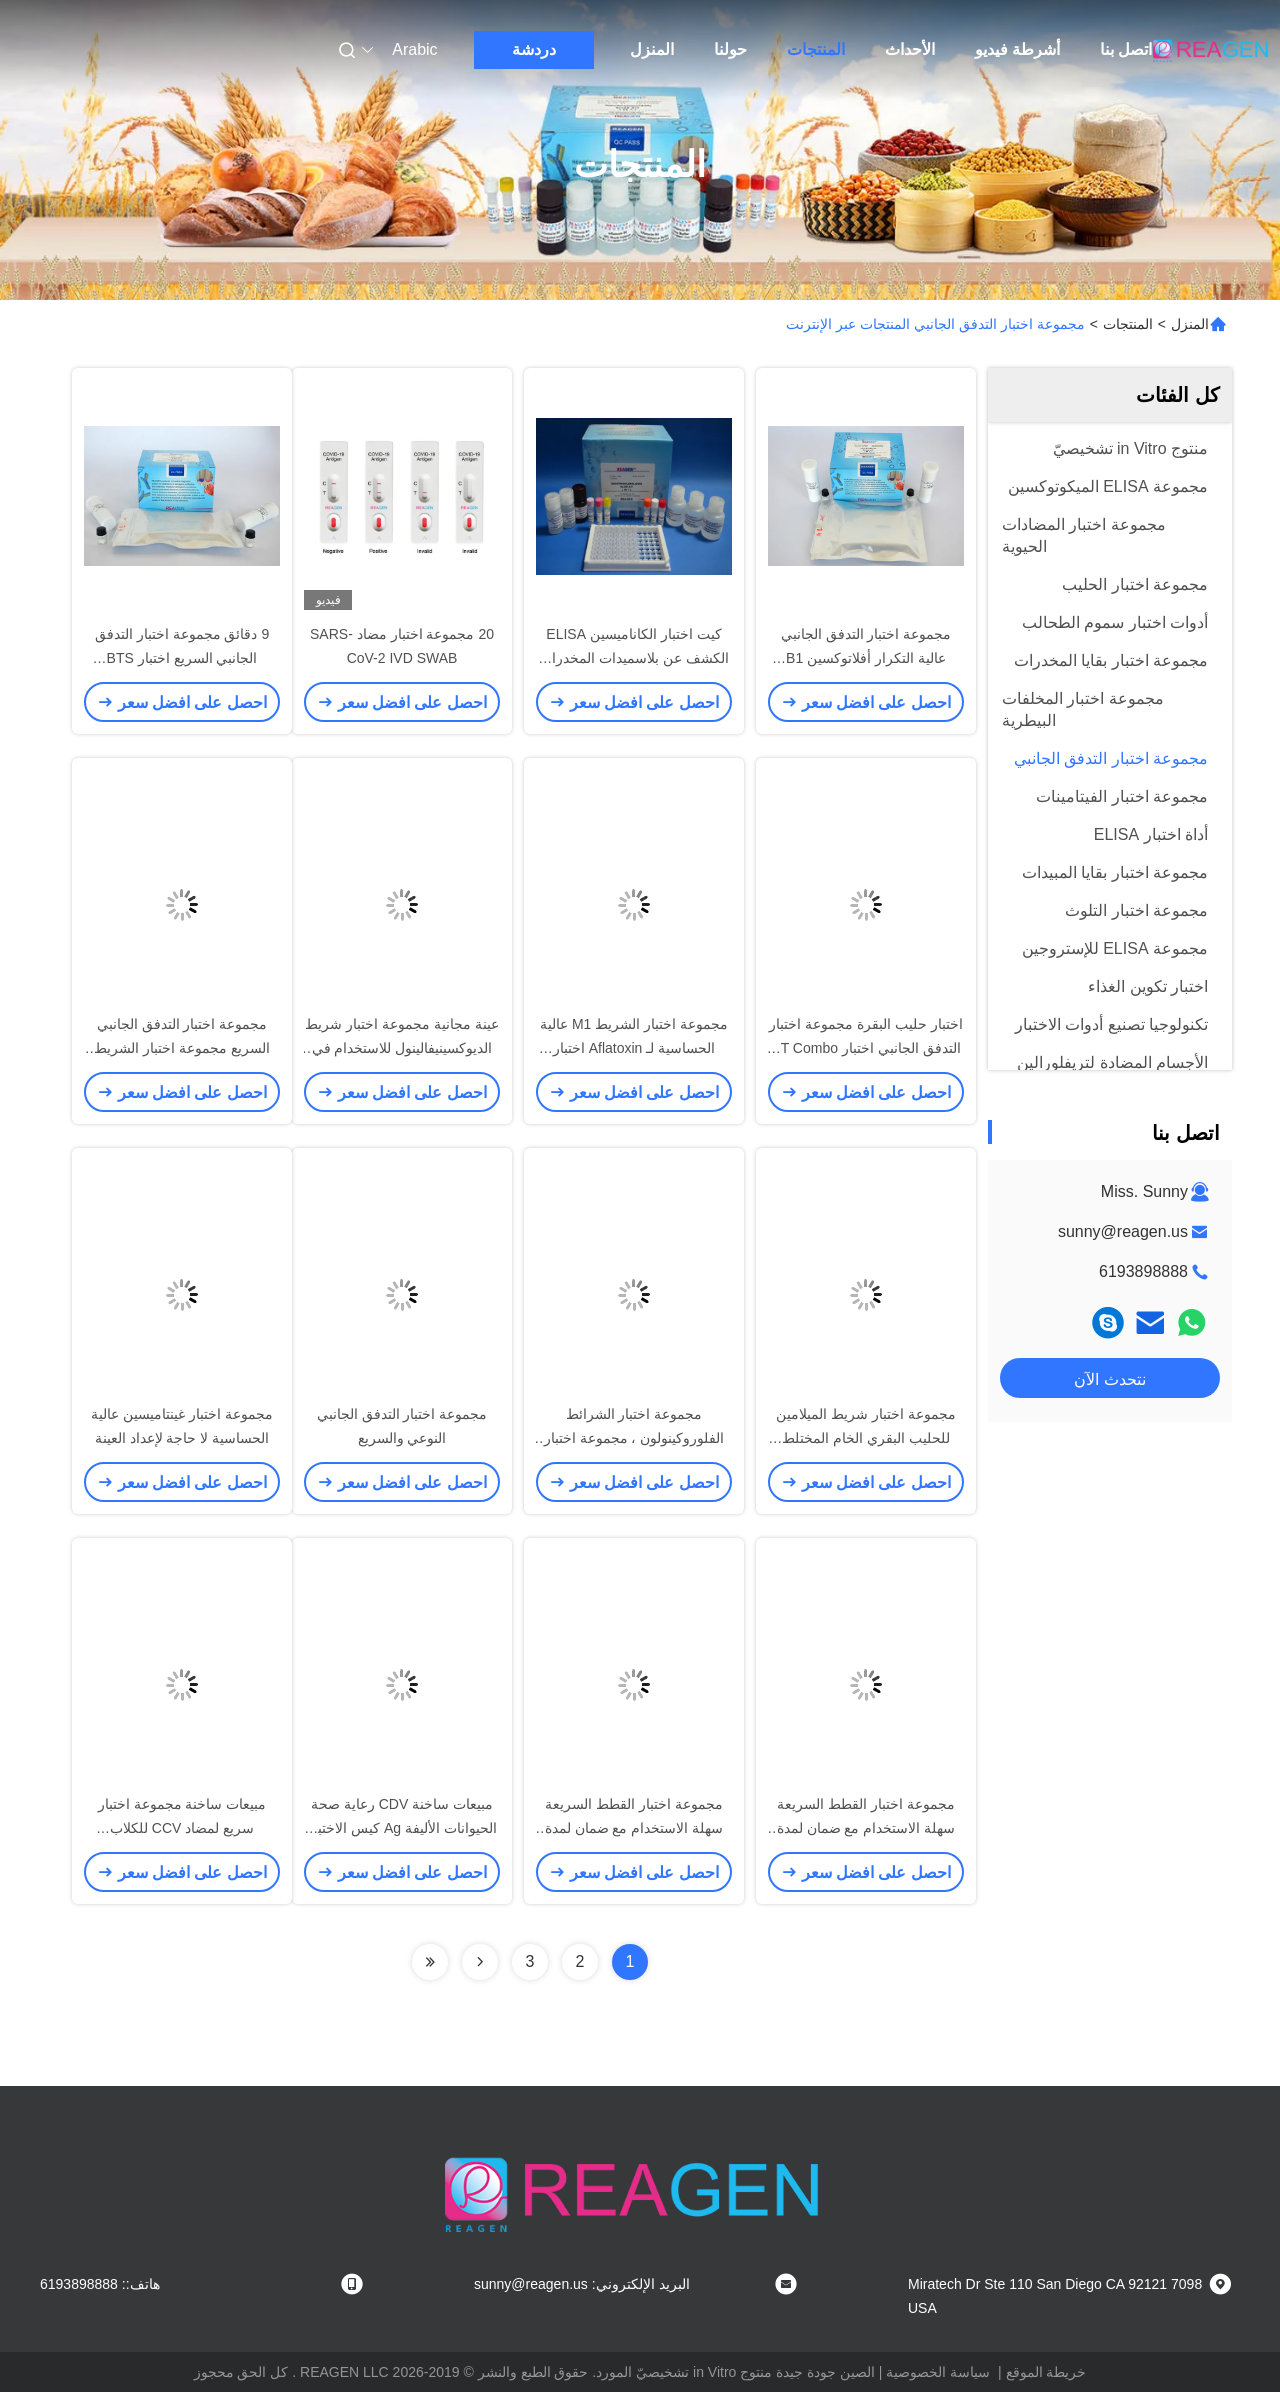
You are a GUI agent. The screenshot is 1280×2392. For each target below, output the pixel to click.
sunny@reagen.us (1123, 1231)
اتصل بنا (1126, 49)
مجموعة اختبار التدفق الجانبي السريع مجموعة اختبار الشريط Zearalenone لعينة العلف (182, 1048)
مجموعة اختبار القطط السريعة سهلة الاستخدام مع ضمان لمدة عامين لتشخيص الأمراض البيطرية (866, 1828)
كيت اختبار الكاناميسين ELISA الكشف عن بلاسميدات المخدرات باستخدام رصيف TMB (634, 658)
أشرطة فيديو (1017, 49)
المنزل (652, 49)
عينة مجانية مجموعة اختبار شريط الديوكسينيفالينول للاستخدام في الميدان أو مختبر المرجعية (402, 1048)
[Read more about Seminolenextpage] (480, 1962)
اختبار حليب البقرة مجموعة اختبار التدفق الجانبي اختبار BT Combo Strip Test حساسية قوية (866, 1048)
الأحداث (910, 49)
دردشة (534, 49)
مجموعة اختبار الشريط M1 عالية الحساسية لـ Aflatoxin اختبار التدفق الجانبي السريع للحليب (634, 1048)
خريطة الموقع (1046, 2372)
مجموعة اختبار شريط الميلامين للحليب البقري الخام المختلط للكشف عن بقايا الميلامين (866, 1438)
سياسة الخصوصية (938, 2372)
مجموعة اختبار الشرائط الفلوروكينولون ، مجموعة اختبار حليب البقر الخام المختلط (634, 1438)
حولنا (730, 49)
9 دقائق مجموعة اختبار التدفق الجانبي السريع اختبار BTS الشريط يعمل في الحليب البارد (182, 658)
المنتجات (816, 49)
